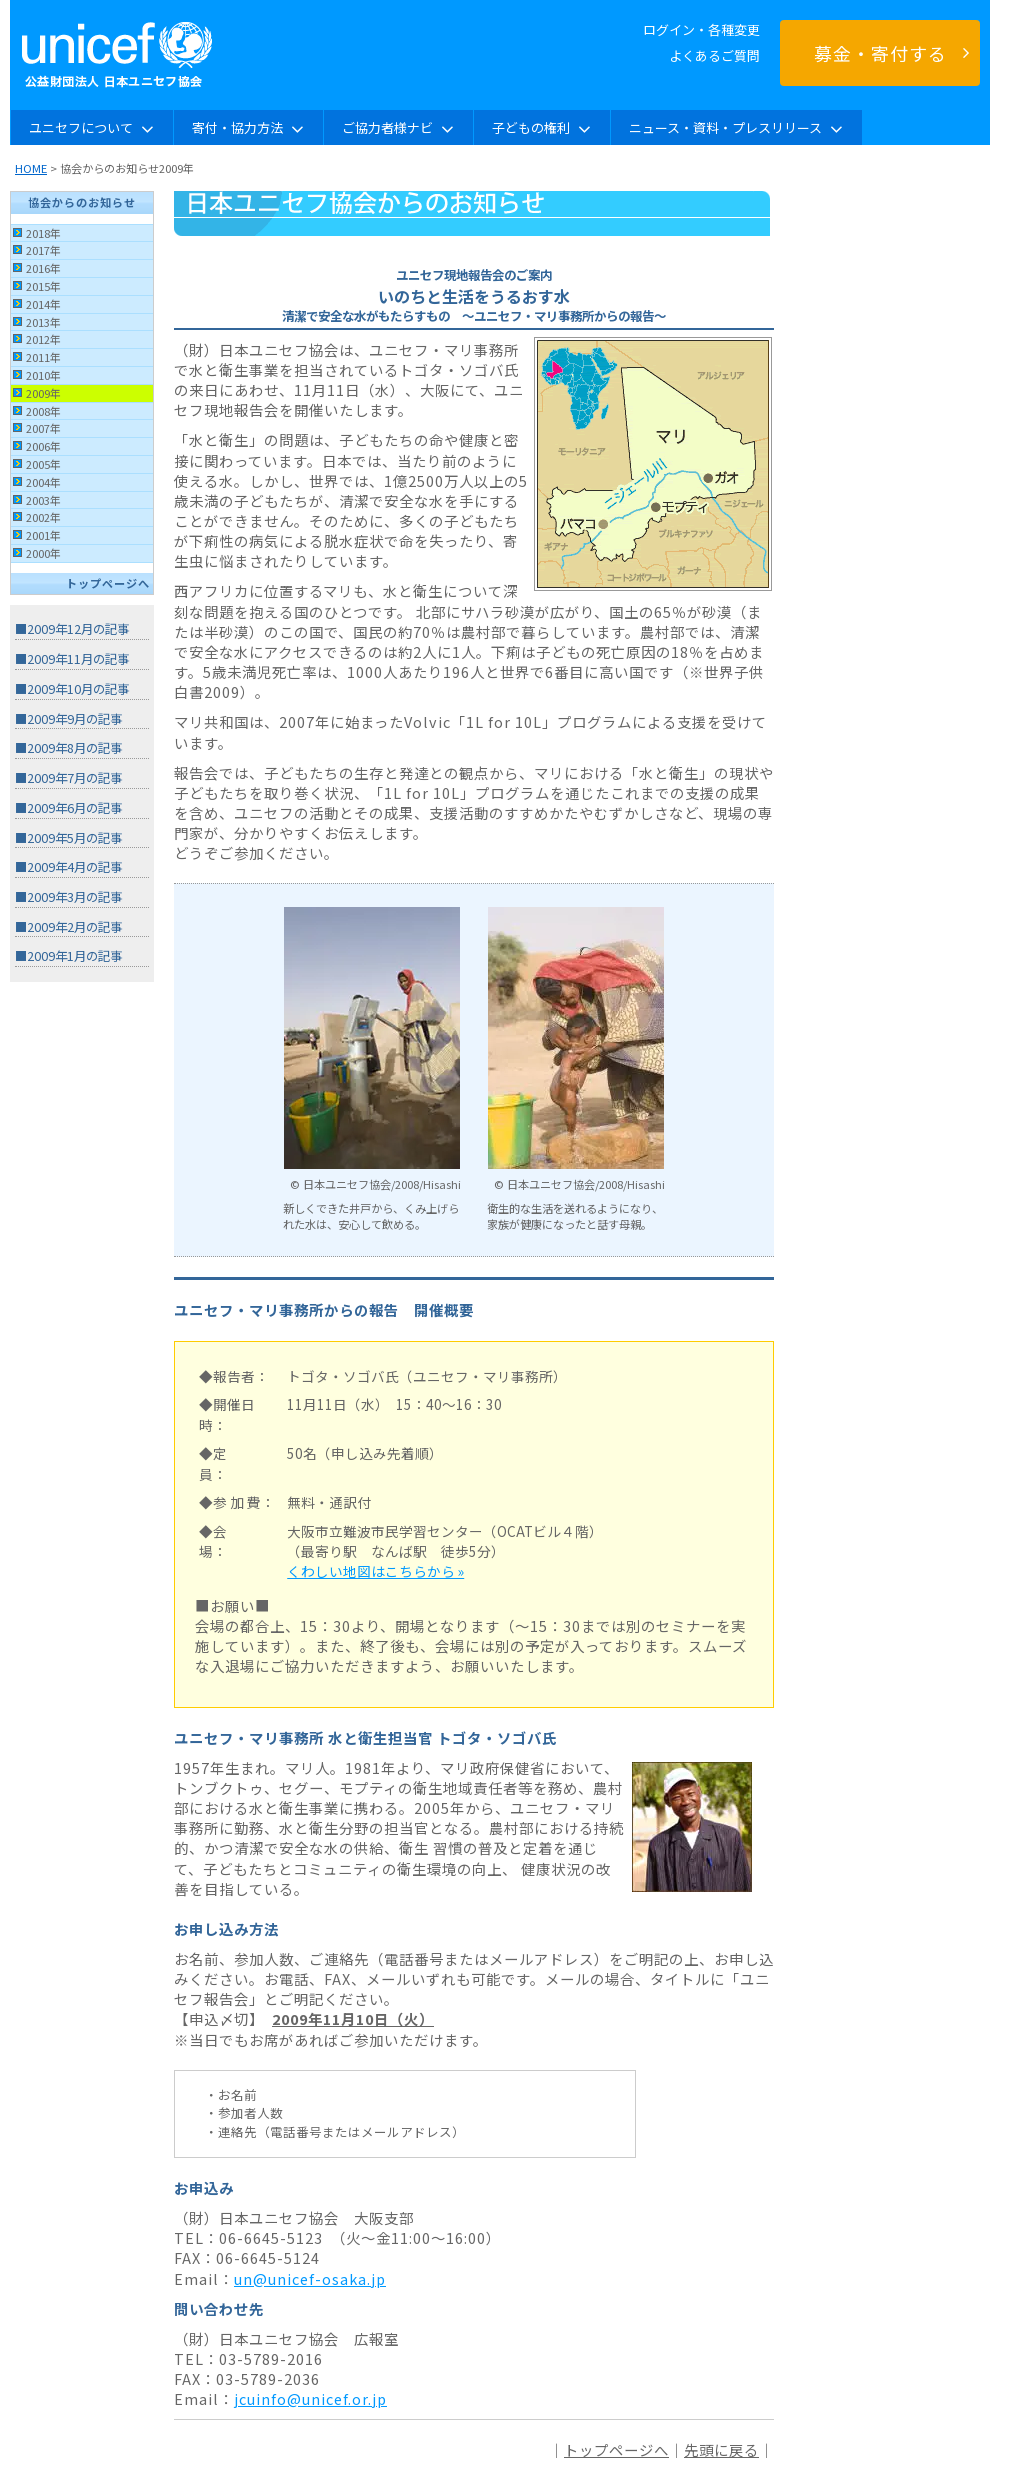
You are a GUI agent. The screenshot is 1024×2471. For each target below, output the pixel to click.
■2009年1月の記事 (68, 956)
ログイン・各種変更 (701, 29)
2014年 (43, 304)
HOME (31, 168)
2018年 (43, 233)
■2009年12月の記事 (72, 629)
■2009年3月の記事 (68, 897)
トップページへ (108, 583)
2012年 (43, 339)
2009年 (43, 393)
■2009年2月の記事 (68, 927)
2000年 (43, 553)
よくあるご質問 (714, 55)
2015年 (43, 286)
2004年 (43, 482)
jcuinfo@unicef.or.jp (310, 2398)
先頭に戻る (721, 2449)
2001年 (43, 535)
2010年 (43, 375)
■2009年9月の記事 (68, 719)
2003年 (43, 500)
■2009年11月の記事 (72, 659)
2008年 (43, 411)
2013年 (43, 322)
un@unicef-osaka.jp (310, 2278)
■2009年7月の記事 (68, 778)
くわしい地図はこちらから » (375, 1571)
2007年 (43, 428)
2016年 (43, 268)
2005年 (43, 464)
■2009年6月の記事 (68, 808)
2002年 (43, 517)
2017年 (43, 250)
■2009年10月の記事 (72, 689)
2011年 (43, 357)
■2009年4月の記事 (68, 867)
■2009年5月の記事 (68, 838)
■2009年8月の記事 (68, 748)
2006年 (43, 446)
